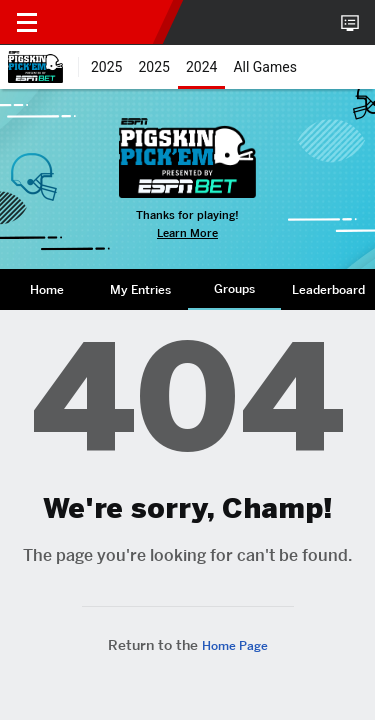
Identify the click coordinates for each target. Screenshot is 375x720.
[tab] (47, 289)
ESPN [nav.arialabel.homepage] (108, 22)
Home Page (235, 645)
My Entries (140, 289)
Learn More (187, 233)
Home (47, 289)
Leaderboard (328, 289)
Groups (234, 288)
